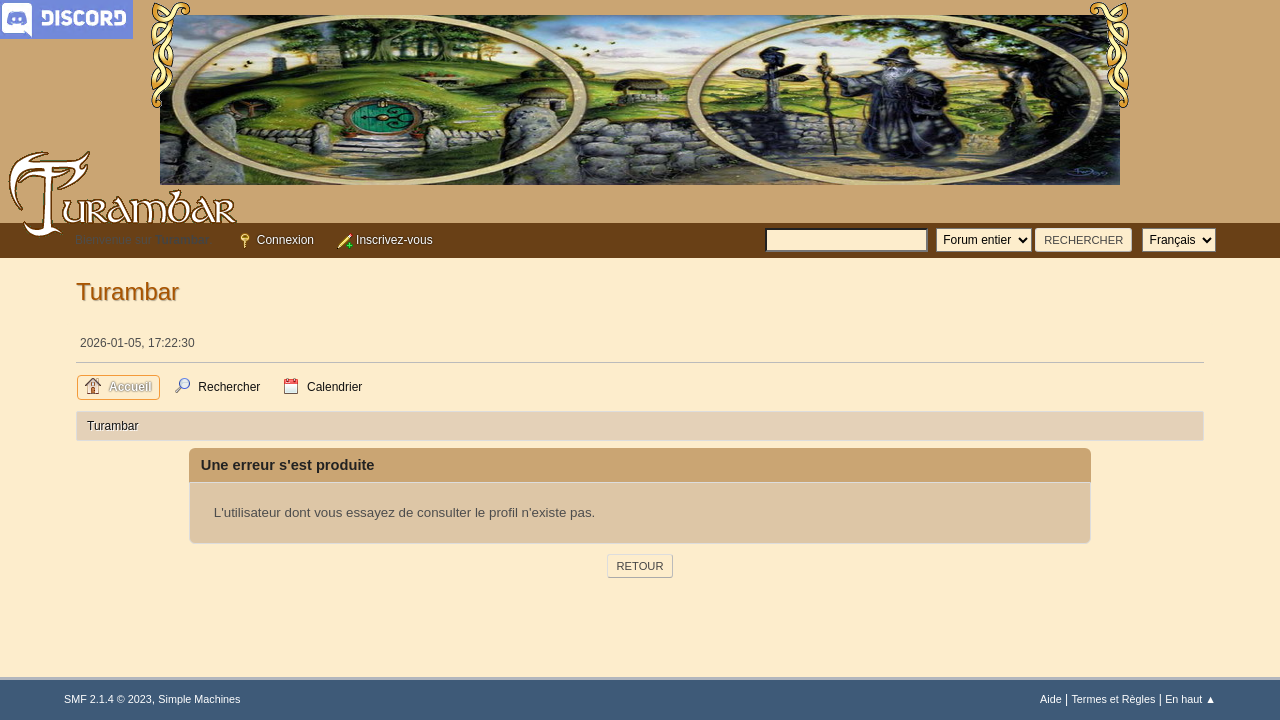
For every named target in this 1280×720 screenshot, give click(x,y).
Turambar (127, 291)
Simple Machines (199, 699)
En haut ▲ (1190, 699)
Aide (1051, 699)
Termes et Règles (1113, 699)
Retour (639, 566)
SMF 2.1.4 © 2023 (108, 699)
